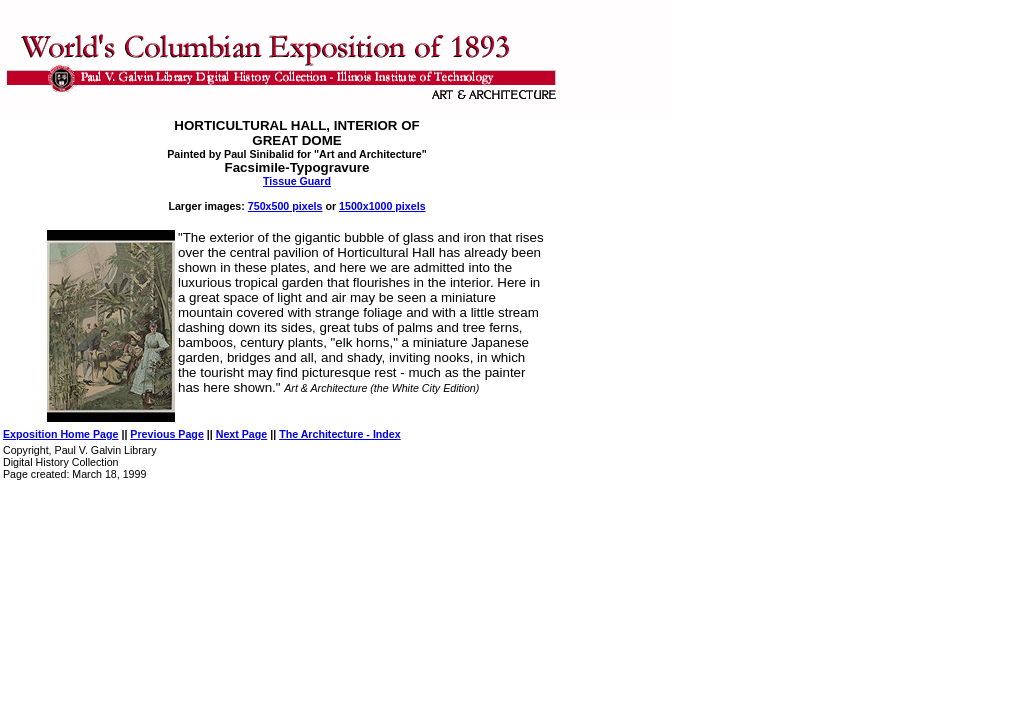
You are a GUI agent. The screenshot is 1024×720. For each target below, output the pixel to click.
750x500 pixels (285, 206)
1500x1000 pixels (382, 206)
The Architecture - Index (340, 434)
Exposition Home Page (60, 434)
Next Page (242, 434)
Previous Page (166, 434)
